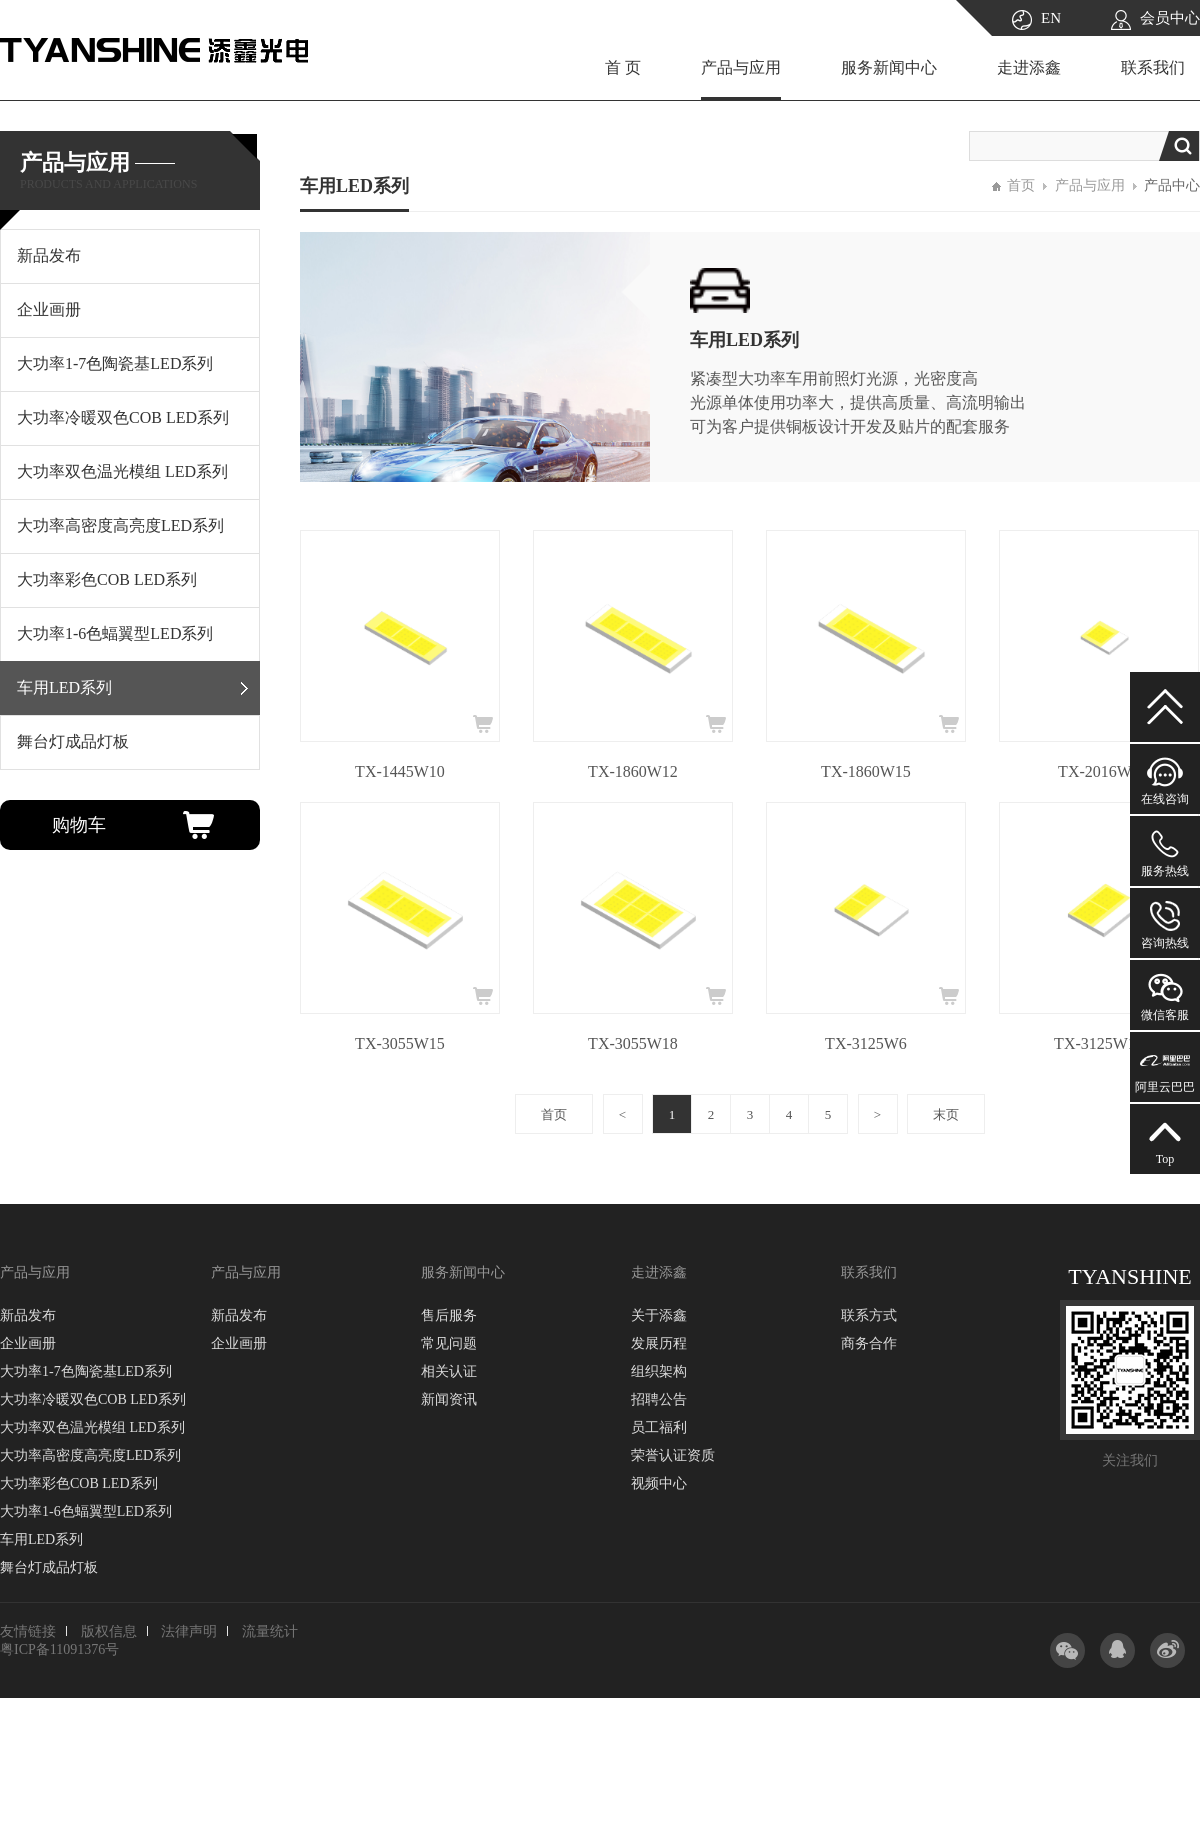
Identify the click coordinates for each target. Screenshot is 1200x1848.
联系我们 (1153, 67)
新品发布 (28, 1315)
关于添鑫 (659, 1315)
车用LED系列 (41, 1539)
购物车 (79, 825)
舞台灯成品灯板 (49, 1567)
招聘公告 (659, 1399)
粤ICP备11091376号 (59, 1649)
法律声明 (189, 1631)
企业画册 (28, 1343)
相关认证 (449, 1371)
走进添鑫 (1029, 67)
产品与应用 (741, 67)
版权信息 (109, 1631)
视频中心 (659, 1483)
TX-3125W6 (866, 1043)
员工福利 (659, 1427)
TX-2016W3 (1099, 771)
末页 (946, 1114)
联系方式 (869, 1315)
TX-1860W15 (866, 771)
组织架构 (659, 1371)
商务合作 (869, 1343)
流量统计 (270, 1631)
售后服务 (449, 1315)
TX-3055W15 (400, 1043)
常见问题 (449, 1343)
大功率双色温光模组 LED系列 (92, 1427)
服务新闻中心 (889, 67)
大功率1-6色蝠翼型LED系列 (86, 1511)
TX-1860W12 (633, 771)
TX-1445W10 (400, 771)
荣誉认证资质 (673, 1455)
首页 (1021, 185)
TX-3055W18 (633, 1043)
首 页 (623, 67)
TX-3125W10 (1099, 1043)
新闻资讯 (449, 1399)
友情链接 (28, 1631)
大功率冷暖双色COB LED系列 (93, 1399)
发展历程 (659, 1343)
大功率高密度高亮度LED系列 (90, 1455)
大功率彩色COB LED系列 (79, 1483)
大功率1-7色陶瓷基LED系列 (86, 1371)
